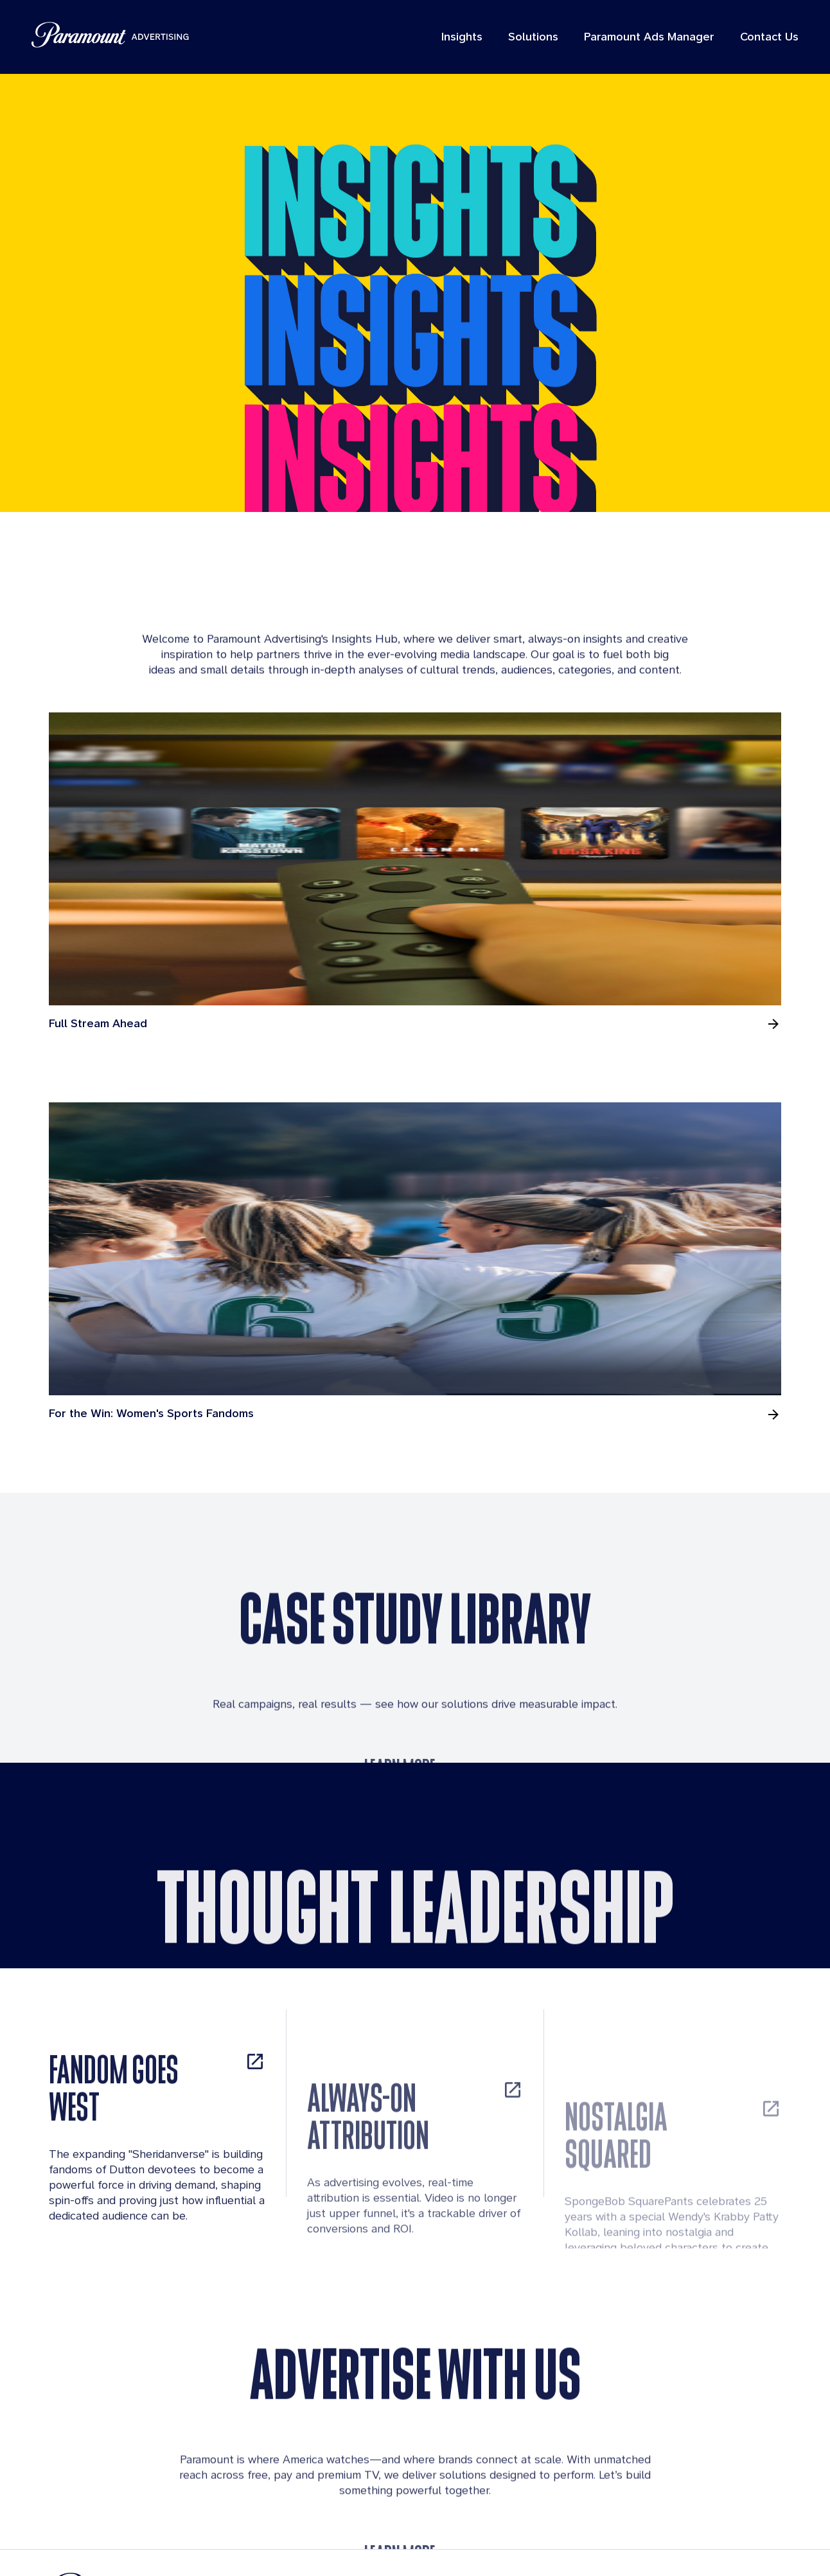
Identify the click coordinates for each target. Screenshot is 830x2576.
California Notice (739, 2542)
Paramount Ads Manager (639, 40)
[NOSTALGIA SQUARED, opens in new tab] (673, 2062)
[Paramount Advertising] (120, 38)
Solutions (524, 40)
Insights (452, 40)
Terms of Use (416, 2542)
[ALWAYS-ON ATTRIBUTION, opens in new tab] (415, 2051)
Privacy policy (495, 2542)
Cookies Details (647, 2542)
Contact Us (759, 40)
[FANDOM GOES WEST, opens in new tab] (157, 2029)
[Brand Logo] (182, 2511)
